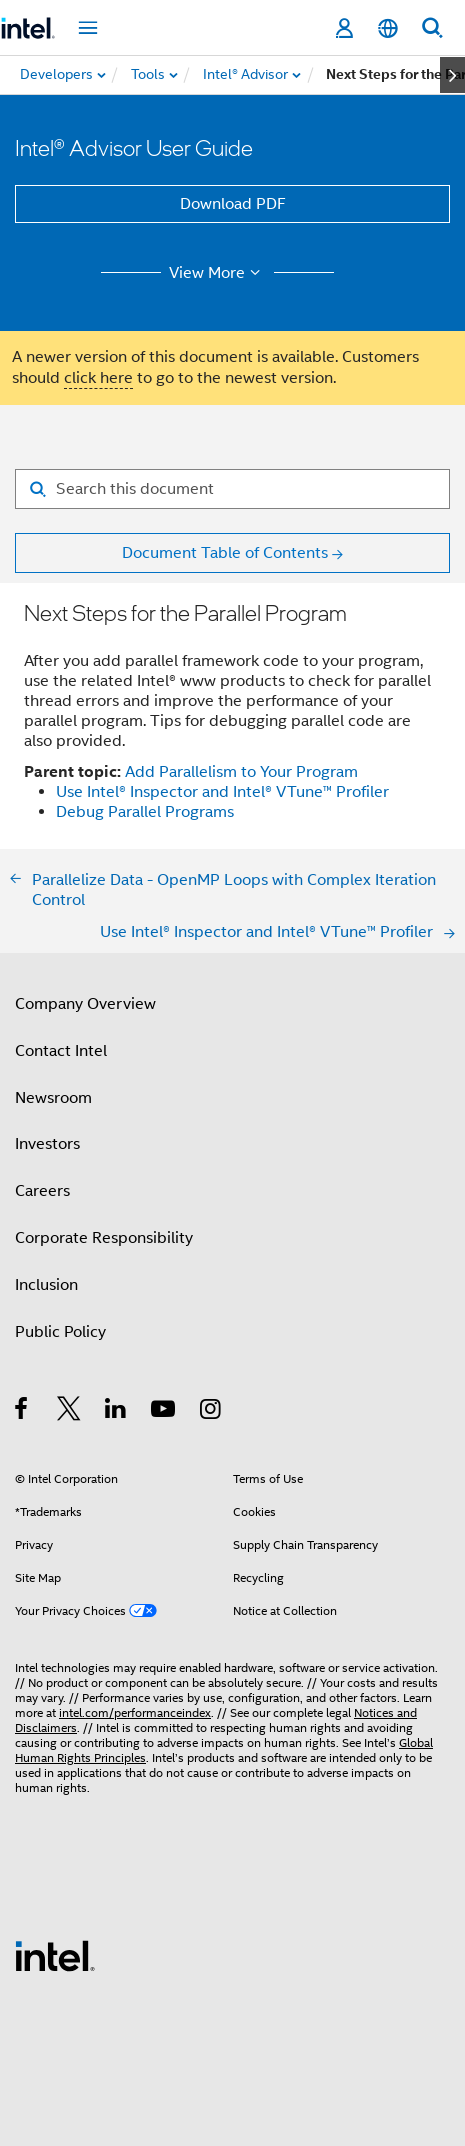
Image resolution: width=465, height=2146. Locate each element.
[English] (388, 28)
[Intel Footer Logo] (55, 1955)
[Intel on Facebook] (22, 1412)
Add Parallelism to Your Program (241, 772)
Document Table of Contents (225, 553)
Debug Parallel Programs (145, 812)
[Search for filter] (232, 489)
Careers (42, 1191)
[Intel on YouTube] (164, 1412)
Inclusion (46, 1285)
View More (217, 273)
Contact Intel (61, 1051)
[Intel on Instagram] (211, 1412)
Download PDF (233, 204)
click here (98, 378)
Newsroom (53, 1098)
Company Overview (85, 1004)
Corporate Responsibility (104, 1238)
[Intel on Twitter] (69, 1412)
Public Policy (60, 1332)
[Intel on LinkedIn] (116, 1412)
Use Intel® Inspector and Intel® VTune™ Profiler (222, 792)
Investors (47, 1144)
